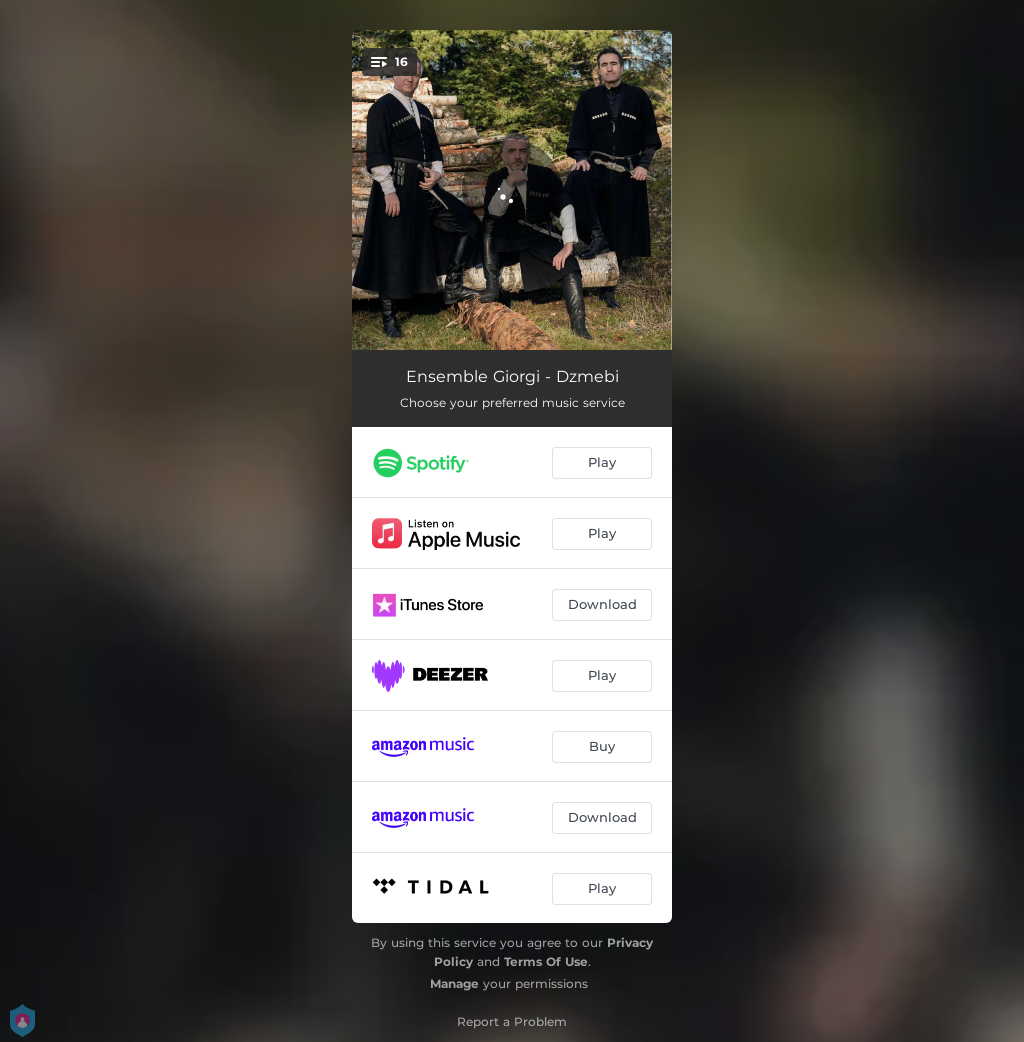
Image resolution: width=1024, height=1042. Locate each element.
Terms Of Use (546, 961)
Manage (454, 983)
